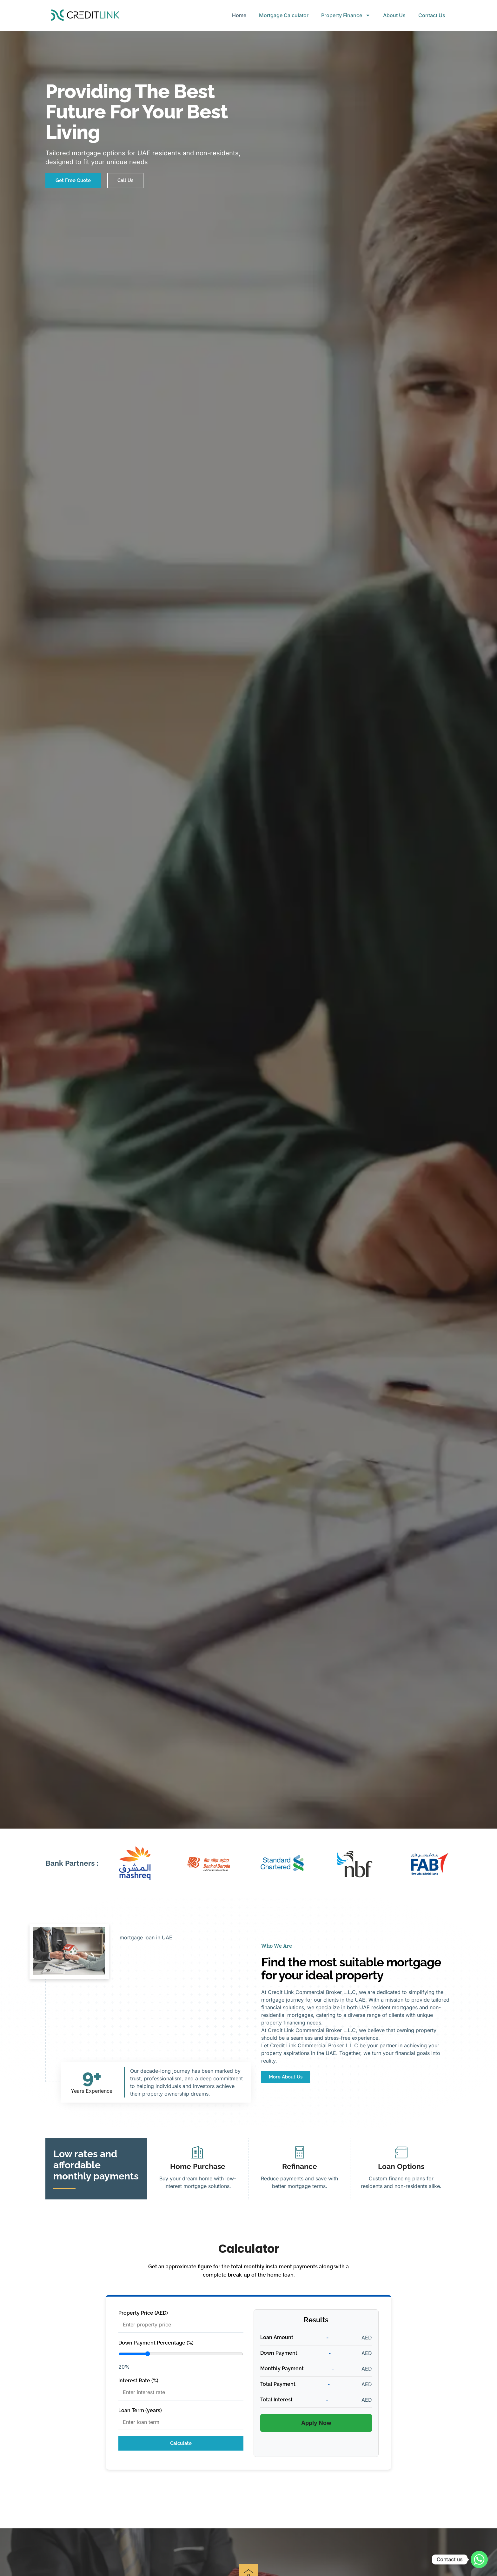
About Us (394, 15)
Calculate (181, 2443)
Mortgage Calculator (283, 15)
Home (239, 15)
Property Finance (345, 15)
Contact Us (431, 15)
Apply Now (316, 2422)
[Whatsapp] (479, 2559)
